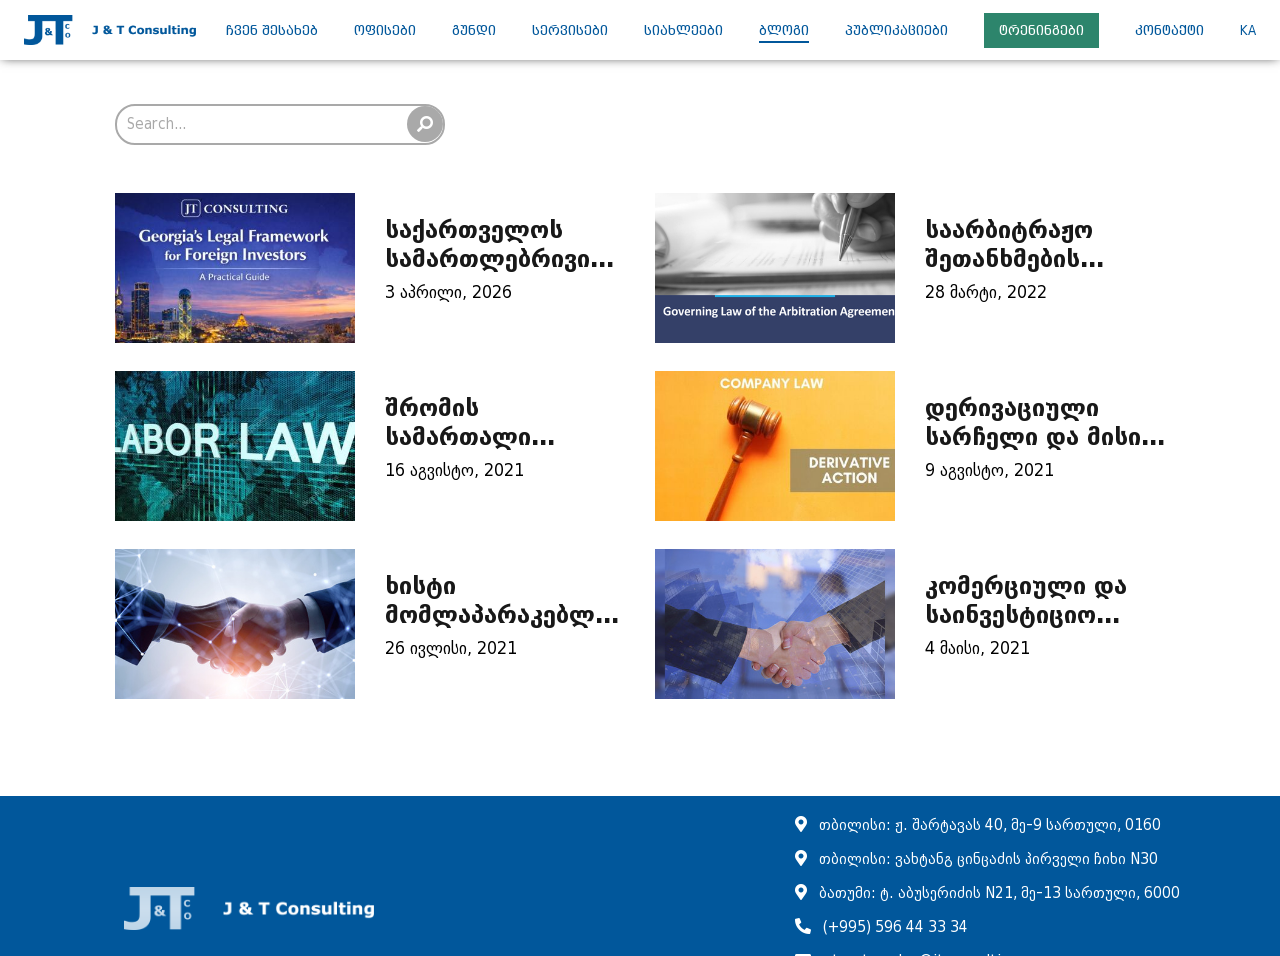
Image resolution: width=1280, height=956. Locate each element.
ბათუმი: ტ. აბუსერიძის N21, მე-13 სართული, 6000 (999, 893)
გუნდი (474, 30)
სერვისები (570, 30)
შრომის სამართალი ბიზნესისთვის (469, 436)
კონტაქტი (1169, 30)
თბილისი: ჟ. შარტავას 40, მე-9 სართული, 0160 (990, 825)
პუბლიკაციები (896, 30)
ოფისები (385, 30)
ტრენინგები (1041, 30)
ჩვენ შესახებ (272, 30)
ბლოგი (784, 30)
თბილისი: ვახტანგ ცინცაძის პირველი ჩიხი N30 (988, 859)
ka (1248, 30)
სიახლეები (683, 30)
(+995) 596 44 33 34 (895, 927)
